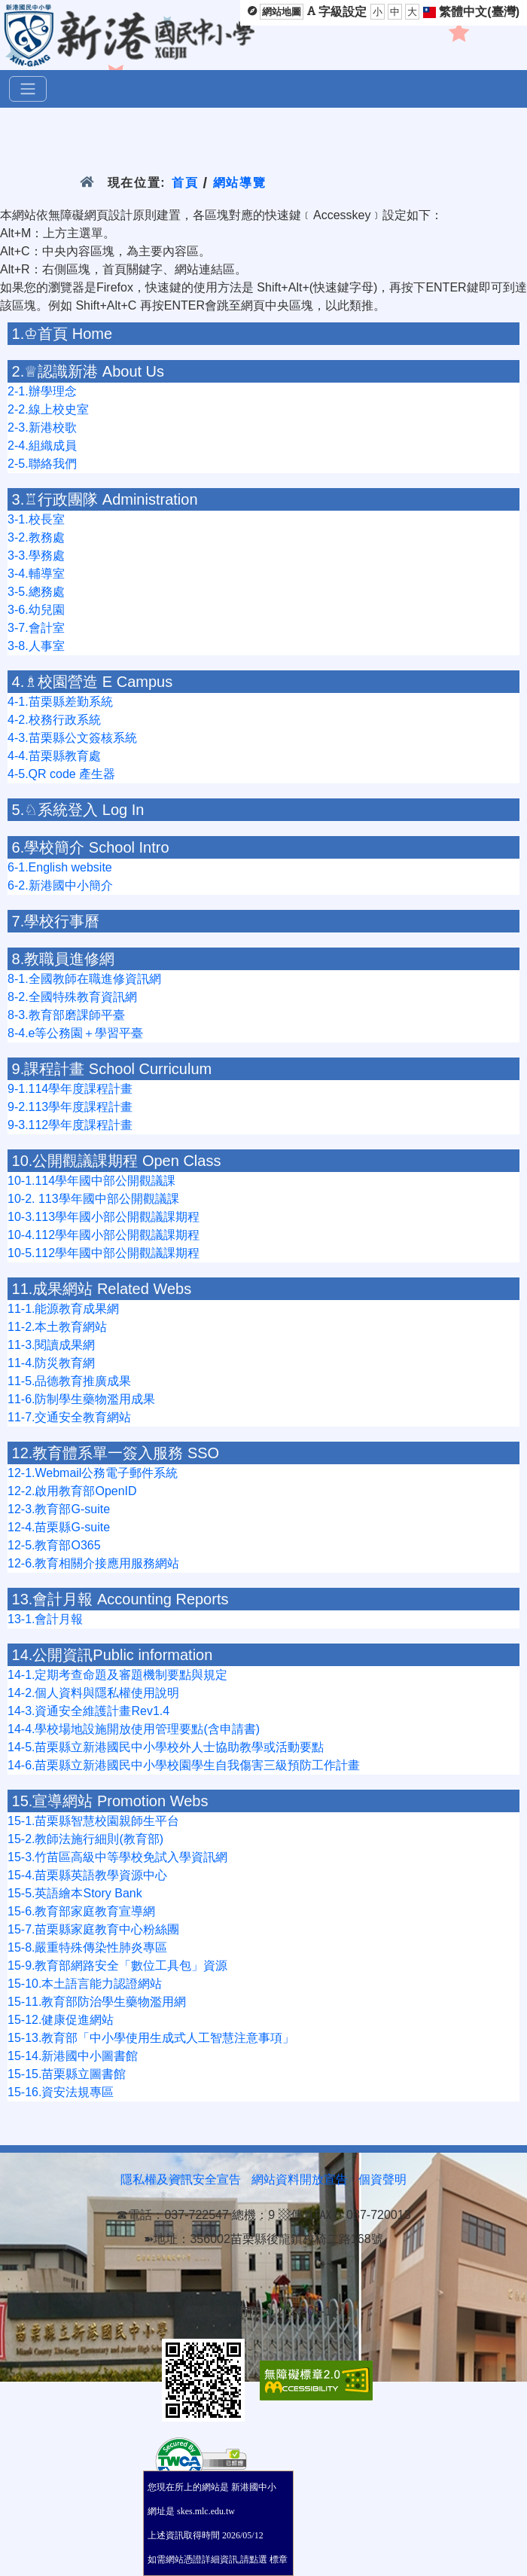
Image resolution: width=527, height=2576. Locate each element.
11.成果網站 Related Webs (102, 1288)
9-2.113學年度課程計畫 (70, 1106)
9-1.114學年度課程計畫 (70, 1088)
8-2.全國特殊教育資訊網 (72, 996)
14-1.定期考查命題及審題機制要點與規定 (117, 1674)
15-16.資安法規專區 (61, 2092)
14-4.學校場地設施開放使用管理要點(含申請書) (134, 1729)
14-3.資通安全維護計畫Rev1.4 (88, 1711)
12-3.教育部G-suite (59, 1509)
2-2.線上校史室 (48, 409)
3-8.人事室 (36, 645)
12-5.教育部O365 (54, 1545)
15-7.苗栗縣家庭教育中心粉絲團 (93, 1929)
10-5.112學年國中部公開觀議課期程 (104, 1253)
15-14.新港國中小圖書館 (73, 2056)
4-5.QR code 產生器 (61, 774)
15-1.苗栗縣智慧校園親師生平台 (93, 1820)
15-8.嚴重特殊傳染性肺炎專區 (87, 1947)
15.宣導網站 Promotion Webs (110, 1801)
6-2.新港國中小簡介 (60, 885)
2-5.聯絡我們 (42, 463)
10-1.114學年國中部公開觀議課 (91, 1180)
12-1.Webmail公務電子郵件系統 (93, 1473)
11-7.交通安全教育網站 (69, 1417)
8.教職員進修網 (63, 959)
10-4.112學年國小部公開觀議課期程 (104, 1234)
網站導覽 (240, 182)
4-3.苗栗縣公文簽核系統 (72, 737)
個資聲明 (382, 2179)
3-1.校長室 (36, 519)
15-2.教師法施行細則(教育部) (85, 1839)
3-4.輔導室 (36, 573)
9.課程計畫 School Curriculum (112, 1069)
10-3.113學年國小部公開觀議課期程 (104, 1216)
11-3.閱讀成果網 (51, 1344)
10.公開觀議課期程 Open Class (116, 1160)
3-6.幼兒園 (36, 609)
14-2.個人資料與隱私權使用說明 (93, 1692)
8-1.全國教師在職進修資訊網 (84, 978)
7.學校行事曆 (56, 921)
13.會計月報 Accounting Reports (120, 1599)
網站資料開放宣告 (299, 2179)
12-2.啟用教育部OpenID (72, 1491)
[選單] (28, 89)
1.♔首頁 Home (62, 333)
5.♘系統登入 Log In (78, 809)
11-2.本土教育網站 (57, 1326)
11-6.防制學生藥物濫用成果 (81, 1399)
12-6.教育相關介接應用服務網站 (93, 1563)
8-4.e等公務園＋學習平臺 (75, 1033)
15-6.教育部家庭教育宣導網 (81, 1911)
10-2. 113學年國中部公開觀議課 (93, 1198)
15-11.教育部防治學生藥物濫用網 (97, 2001)
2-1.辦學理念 (42, 391)
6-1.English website (60, 867)
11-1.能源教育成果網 (63, 1308)
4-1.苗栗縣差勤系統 (60, 701)
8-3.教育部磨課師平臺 (66, 1015)
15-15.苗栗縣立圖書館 (67, 2074)
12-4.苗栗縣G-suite (59, 1527)
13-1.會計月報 (45, 1619)
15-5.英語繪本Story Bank (75, 1893)
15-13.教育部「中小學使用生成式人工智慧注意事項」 (151, 2037)
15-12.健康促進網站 (61, 2019)
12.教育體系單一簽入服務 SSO (116, 1453)
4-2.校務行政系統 (54, 719)
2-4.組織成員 (42, 445)
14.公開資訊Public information (112, 1655)
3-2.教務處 (36, 537)
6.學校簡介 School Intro (90, 847)
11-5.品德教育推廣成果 (69, 1381)
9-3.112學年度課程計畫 (70, 1125)
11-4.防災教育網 (51, 1363)
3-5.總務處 (36, 591)
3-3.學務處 (36, 555)
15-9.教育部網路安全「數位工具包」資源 (117, 1965)
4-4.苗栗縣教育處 (54, 755)
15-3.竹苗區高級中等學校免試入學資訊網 (117, 1857)
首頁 (185, 182)
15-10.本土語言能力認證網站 (85, 1983)
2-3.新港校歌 (42, 427)
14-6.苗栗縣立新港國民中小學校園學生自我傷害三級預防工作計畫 (184, 1765)
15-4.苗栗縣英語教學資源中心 (87, 1875)
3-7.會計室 (36, 627)
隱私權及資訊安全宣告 (180, 2179)
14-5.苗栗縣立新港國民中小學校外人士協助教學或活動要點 (166, 1747)
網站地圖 (281, 11)
